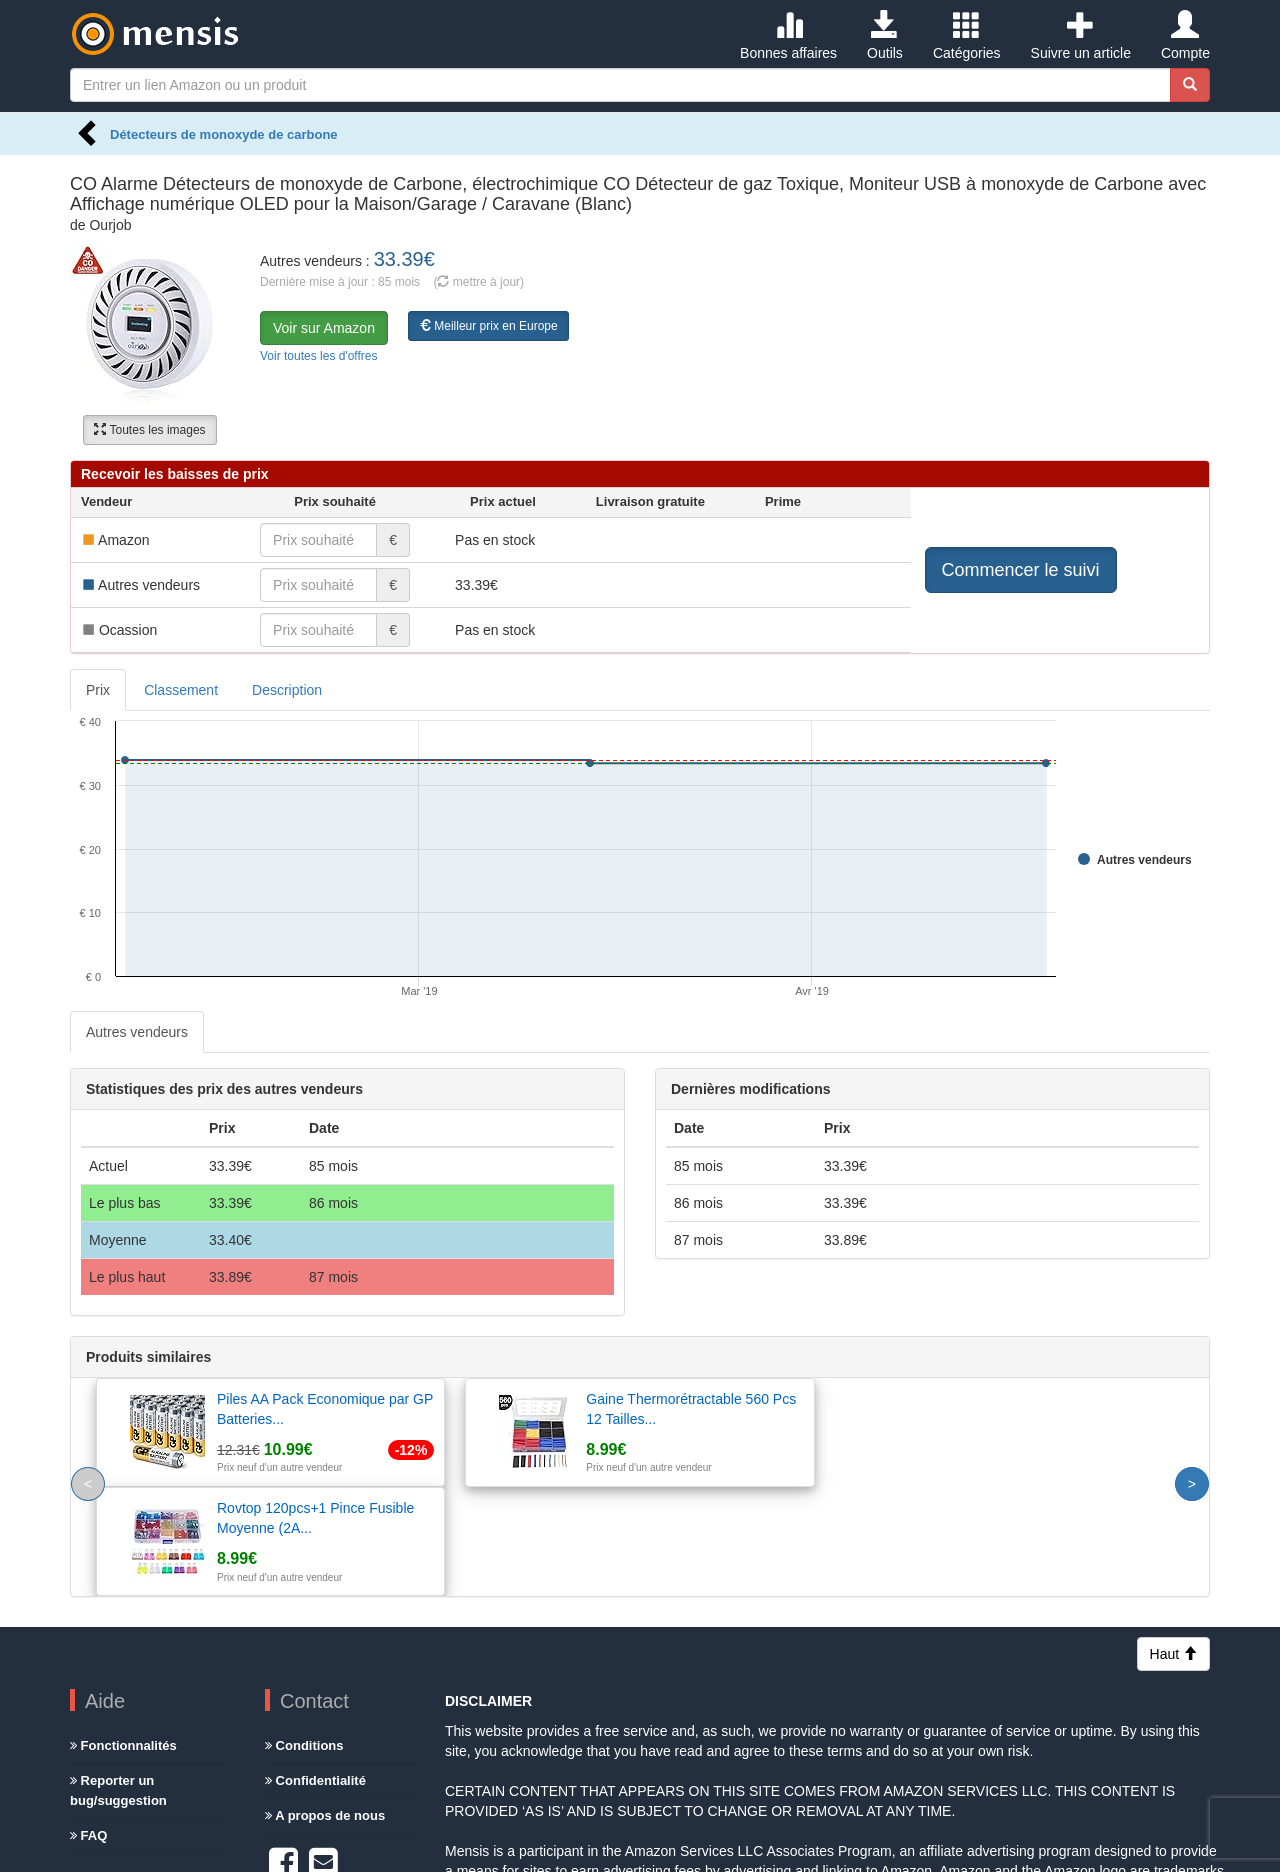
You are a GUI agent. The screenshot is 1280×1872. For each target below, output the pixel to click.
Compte (1185, 36)
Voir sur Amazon (324, 328)
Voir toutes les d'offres (318, 356)
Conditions (304, 1636)
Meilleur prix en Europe (488, 326)
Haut (1173, 1545)
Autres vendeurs (137, 1032)
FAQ (88, 1726)
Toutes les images (149, 430)
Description (287, 690)
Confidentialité (315, 1671)
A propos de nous (325, 1706)
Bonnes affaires (788, 36)
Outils (885, 36)
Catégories (967, 36)
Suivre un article (1081, 36)
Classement (181, 690)
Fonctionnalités (123, 1636)
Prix (98, 690)
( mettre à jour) (478, 282)
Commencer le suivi (1021, 570)
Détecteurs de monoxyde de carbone (224, 134)
